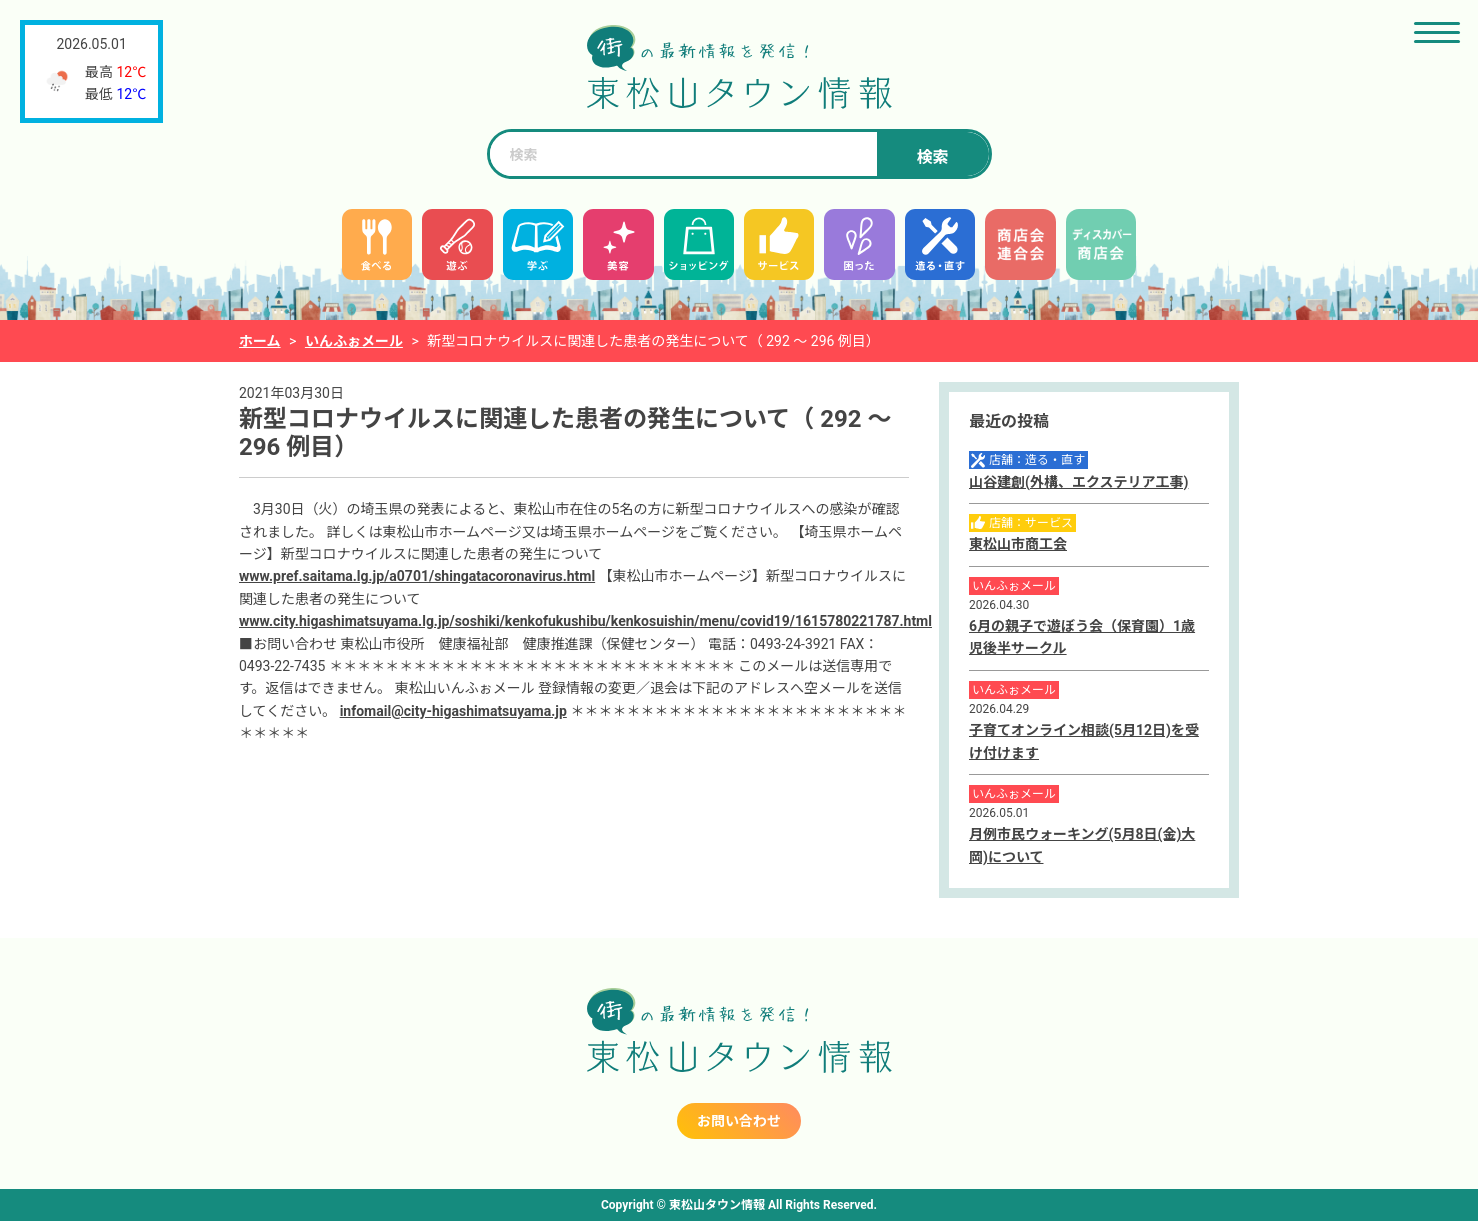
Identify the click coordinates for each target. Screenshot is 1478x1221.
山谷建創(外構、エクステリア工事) (1078, 482)
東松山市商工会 (1018, 544)
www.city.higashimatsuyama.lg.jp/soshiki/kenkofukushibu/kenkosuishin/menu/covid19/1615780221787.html (585, 621)
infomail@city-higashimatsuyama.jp (453, 711)
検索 (932, 157)
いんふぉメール (354, 341)
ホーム (260, 341)
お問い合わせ (739, 1121)
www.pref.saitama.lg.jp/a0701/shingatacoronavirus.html (417, 576)
